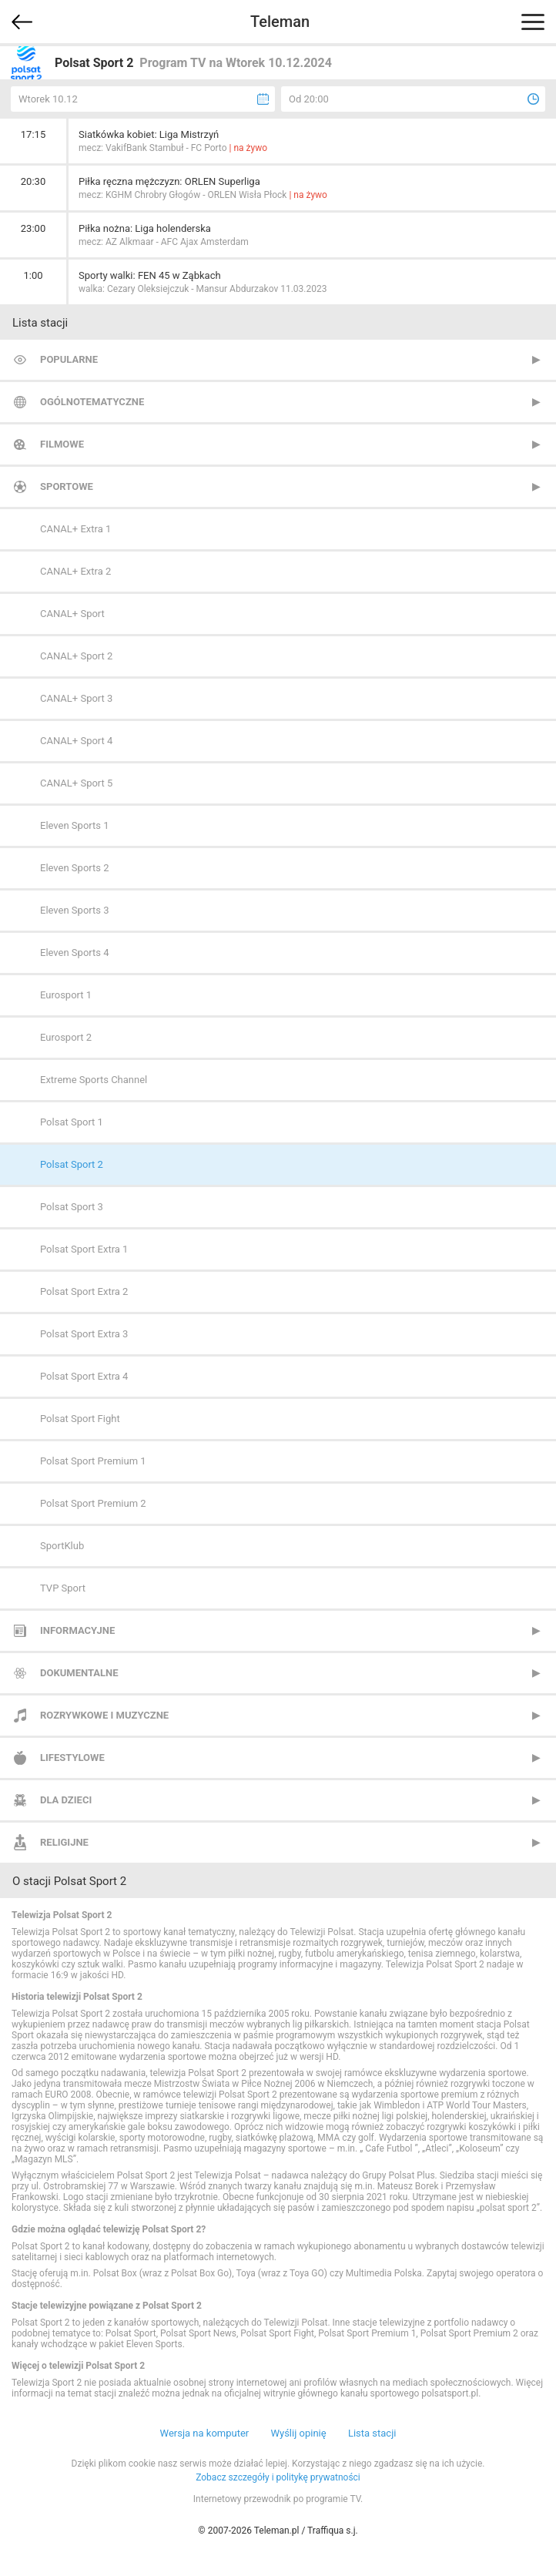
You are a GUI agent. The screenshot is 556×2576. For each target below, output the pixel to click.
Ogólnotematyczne (92, 402)
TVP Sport (62, 1588)
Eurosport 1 (66, 995)
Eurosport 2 (66, 1037)
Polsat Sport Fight (80, 1418)
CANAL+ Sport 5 (76, 783)
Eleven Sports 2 (74, 868)
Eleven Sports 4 (74, 952)
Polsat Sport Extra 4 (84, 1376)
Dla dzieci (66, 1800)
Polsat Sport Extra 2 (84, 1291)
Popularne (69, 359)
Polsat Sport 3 (71, 1207)
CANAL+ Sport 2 (76, 656)
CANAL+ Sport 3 (76, 698)
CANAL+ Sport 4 (76, 740)
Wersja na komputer (205, 2433)
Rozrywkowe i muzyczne (104, 1715)
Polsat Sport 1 (71, 1122)
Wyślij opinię (298, 2433)
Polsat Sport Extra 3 (84, 1334)
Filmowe (62, 444)
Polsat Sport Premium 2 (93, 1503)
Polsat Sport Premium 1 (93, 1461)
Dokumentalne (79, 1673)
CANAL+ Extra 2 (75, 571)
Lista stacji (372, 2433)
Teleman (280, 21)
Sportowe (66, 486)
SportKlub (62, 1545)
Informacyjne (77, 1630)
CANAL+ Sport (72, 613)
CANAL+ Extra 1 (75, 529)
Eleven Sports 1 (74, 825)
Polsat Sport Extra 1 (84, 1249)
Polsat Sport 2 (71, 1164)
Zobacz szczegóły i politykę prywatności (278, 2477)
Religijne (64, 1842)
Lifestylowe (72, 1757)
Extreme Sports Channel (93, 1079)
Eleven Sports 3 (74, 910)
